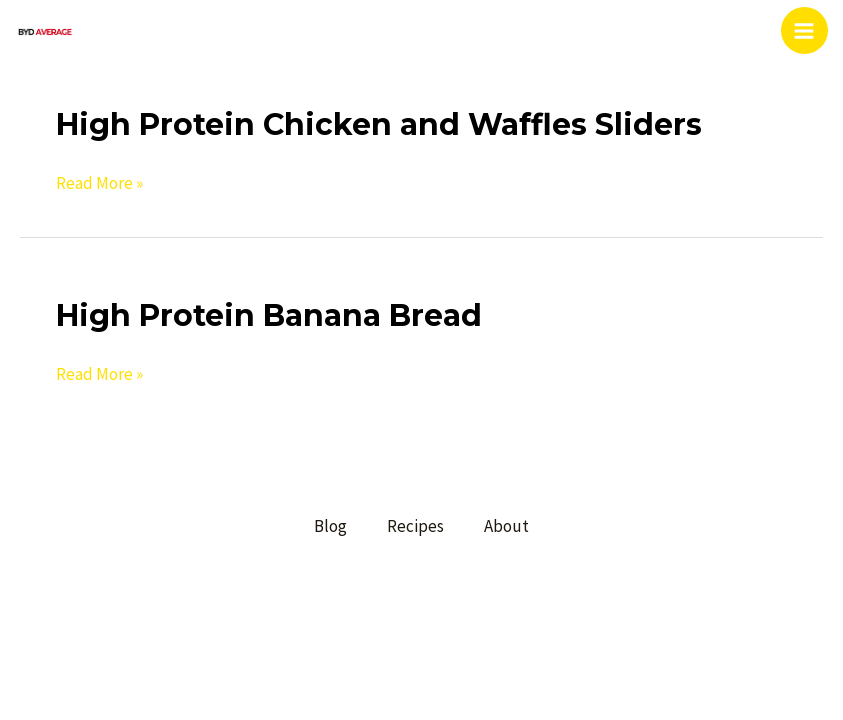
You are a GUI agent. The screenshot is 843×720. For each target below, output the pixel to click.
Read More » (99, 183)
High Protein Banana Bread (269, 315)
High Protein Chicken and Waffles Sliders (379, 124)
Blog (330, 526)
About (506, 526)
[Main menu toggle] (805, 31)
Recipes (415, 526)
